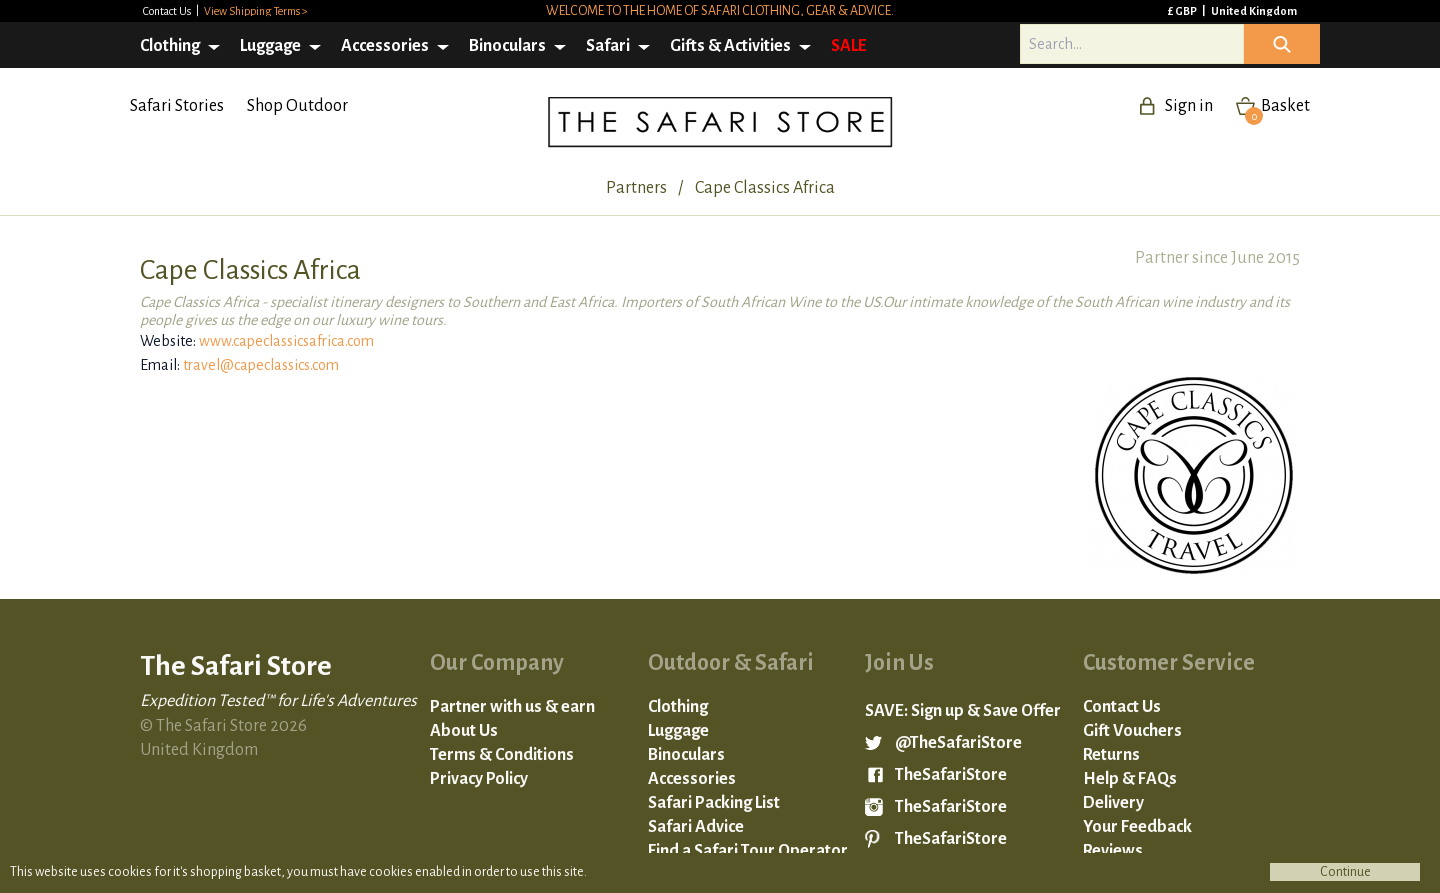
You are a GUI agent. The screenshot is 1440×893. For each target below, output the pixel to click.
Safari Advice (696, 827)
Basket (1277, 106)
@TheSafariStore (958, 743)
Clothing (170, 46)
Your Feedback (1137, 827)
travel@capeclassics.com (261, 365)
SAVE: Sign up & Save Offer (963, 711)
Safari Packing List (714, 803)
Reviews (1113, 851)
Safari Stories (177, 106)
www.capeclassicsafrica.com (286, 341)
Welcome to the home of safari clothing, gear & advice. (720, 11)
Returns (1111, 755)
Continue (1345, 872)
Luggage (270, 46)
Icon (1282, 44)
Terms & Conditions (502, 755)
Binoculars (507, 46)
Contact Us (168, 11)
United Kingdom (1254, 11)
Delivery (1113, 803)
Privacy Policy (479, 779)
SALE (849, 46)
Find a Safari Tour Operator (748, 851)
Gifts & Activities (730, 46)
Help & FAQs (1130, 779)
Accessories (385, 46)
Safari (608, 46)
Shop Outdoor (297, 106)
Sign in (1189, 106)
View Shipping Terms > (256, 11)
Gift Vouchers (1132, 731)
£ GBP (1183, 11)
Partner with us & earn (512, 707)
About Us (464, 731)
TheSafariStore (951, 775)
